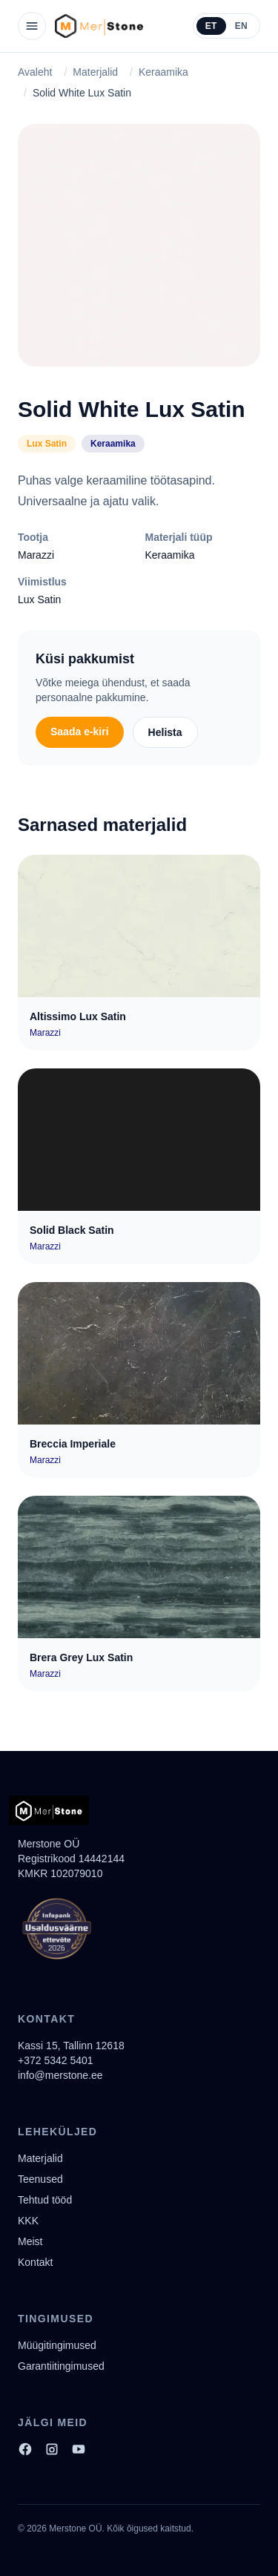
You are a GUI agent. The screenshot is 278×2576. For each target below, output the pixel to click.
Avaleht (35, 72)
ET (211, 26)
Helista (165, 732)
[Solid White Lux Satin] (139, 245)
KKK (28, 2221)
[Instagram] (51, 2449)
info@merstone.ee (60, 2075)
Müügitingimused (57, 2345)
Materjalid (95, 72)
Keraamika (163, 72)
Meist (30, 2241)
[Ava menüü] (32, 26)
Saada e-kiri (79, 731)
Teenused (40, 2179)
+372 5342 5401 (55, 2060)
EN (241, 26)
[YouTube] (78, 2449)
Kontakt (35, 2262)
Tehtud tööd (45, 2200)
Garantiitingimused (61, 2366)
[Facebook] (25, 2449)
